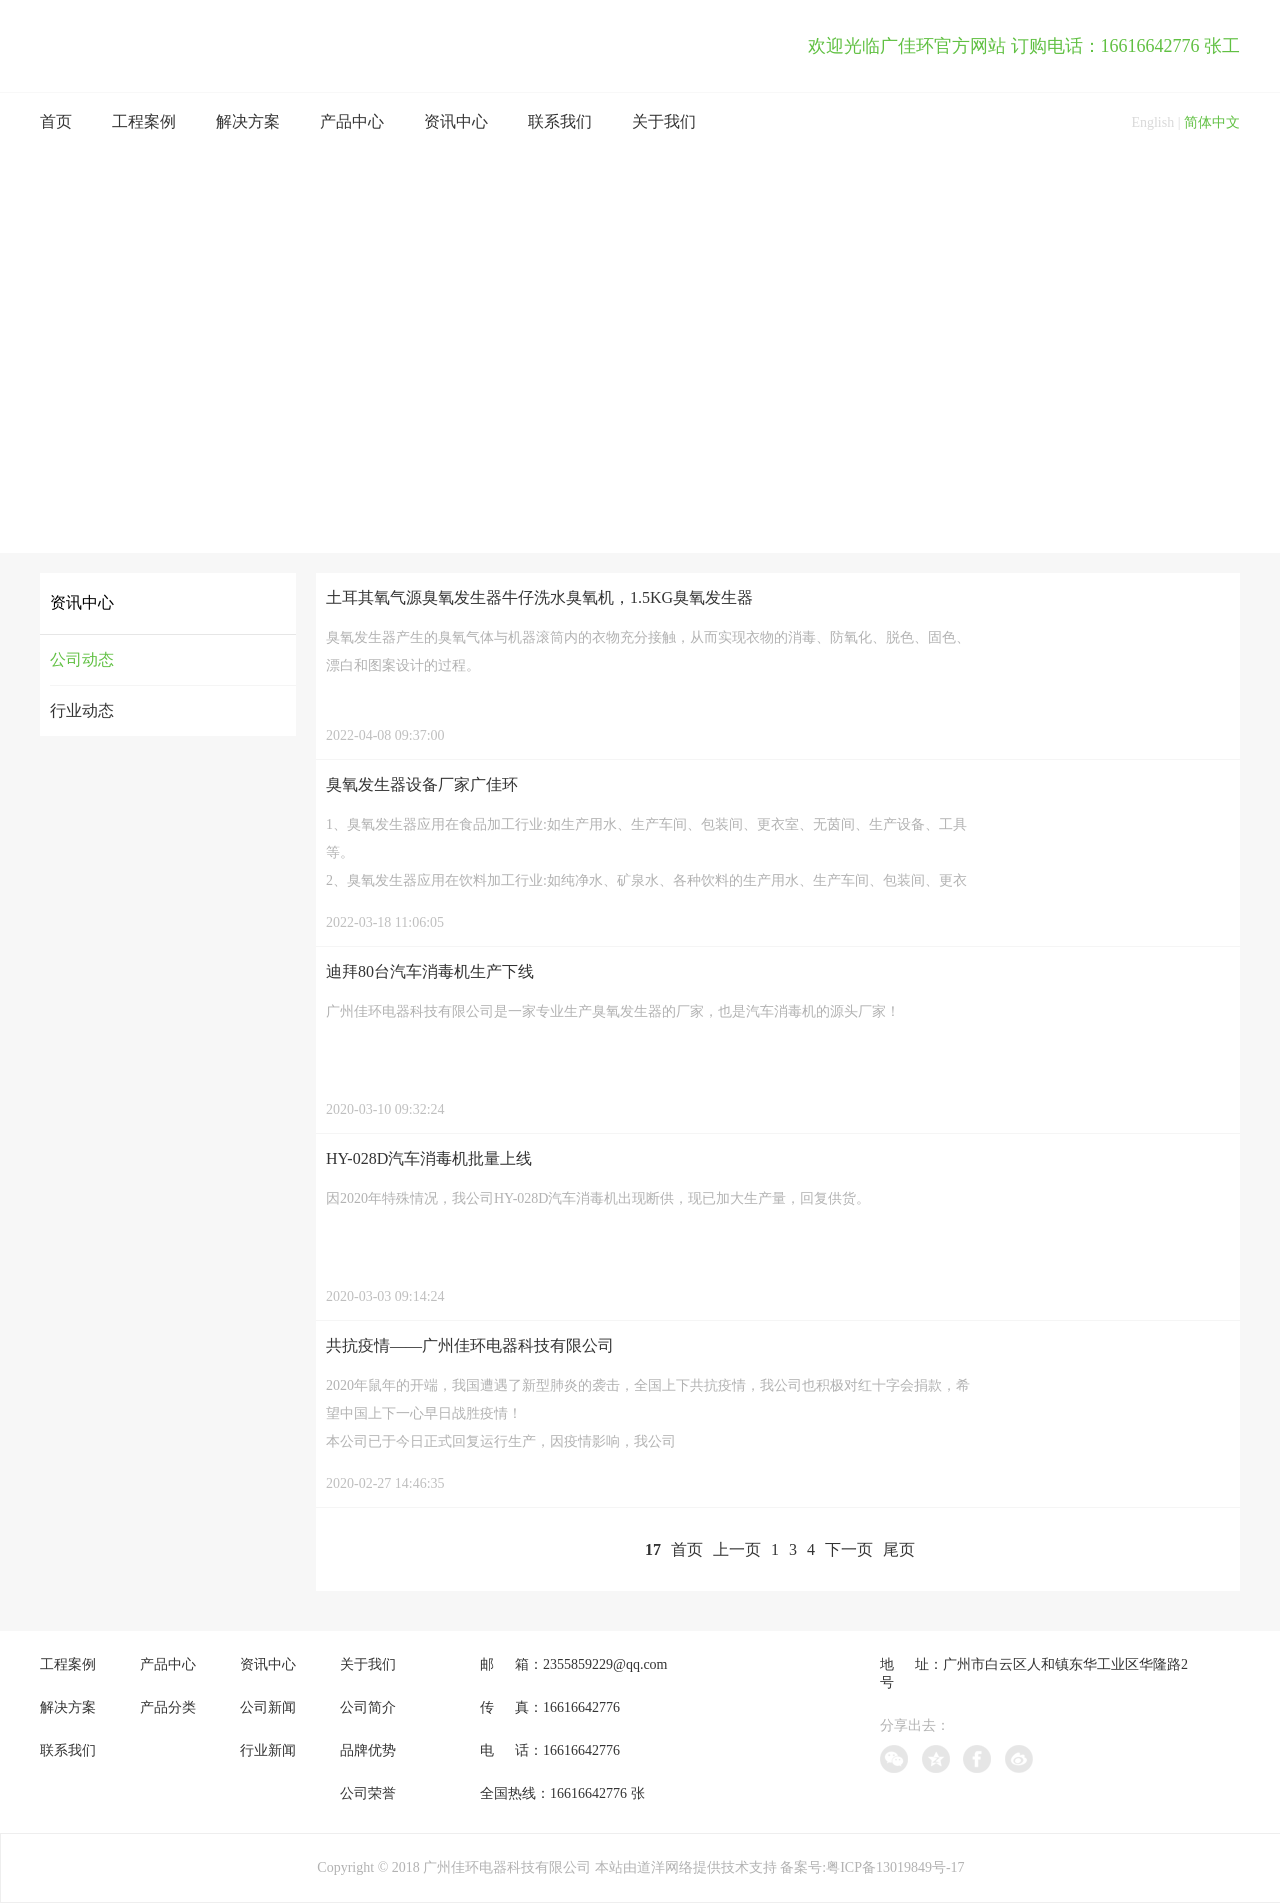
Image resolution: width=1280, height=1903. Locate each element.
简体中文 (1212, 122)
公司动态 (82, 659)
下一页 (849, 1549)
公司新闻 (268, 1707)
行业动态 (82, 710)
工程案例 (144, 121)
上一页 (737, 1549)
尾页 (899, 1549)
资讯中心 (456, 121)
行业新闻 (268, 1750)
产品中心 (352, 121)
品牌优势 (368, 1750)
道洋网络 (665, 1867)
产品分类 (168, 1707)
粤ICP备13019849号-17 (895, 1867)
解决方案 (248, 121)
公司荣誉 (368, 1793)
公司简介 (368, 1707)
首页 (56, 121)
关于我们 (664, 121)
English (1152, 122)
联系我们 (560, 121)
